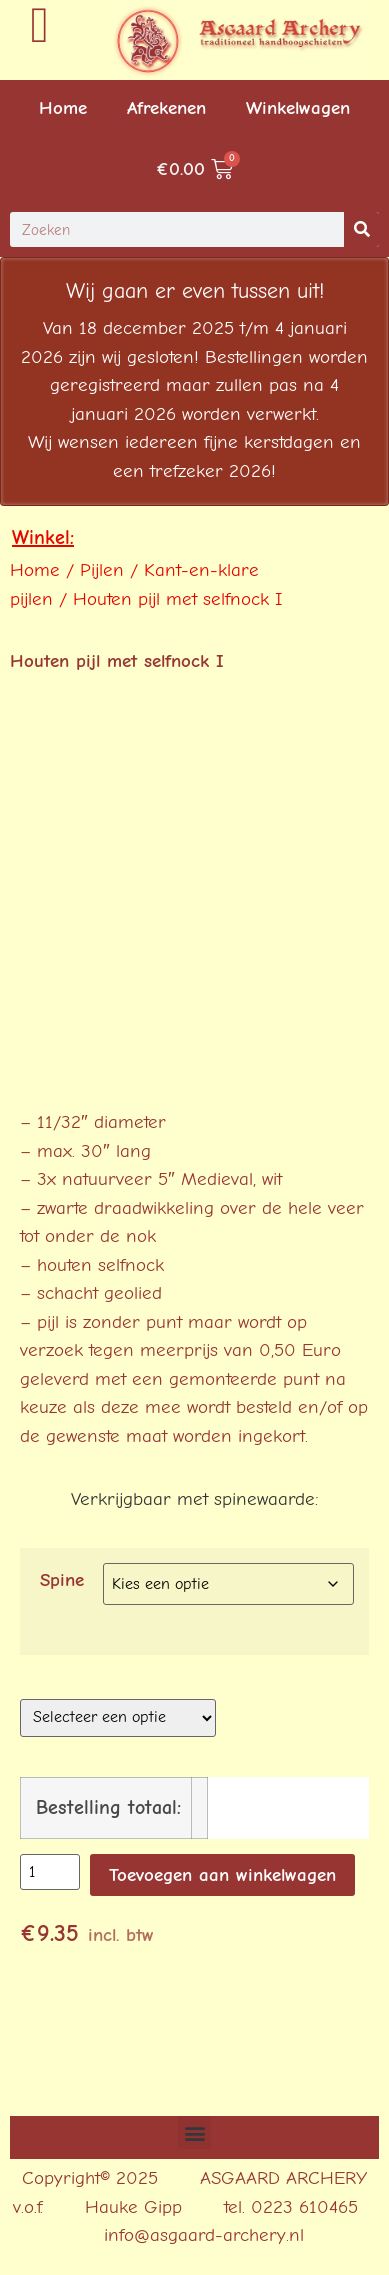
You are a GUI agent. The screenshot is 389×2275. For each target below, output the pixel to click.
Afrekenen (166, 108)
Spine (62, 1580)
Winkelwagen (298, 108)
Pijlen (102, 570)
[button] (194, 2132)
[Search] (361, 229)
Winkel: (43, 537)
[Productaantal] (50, 1872)
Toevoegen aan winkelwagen (222, 1875)
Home (63, 108)
